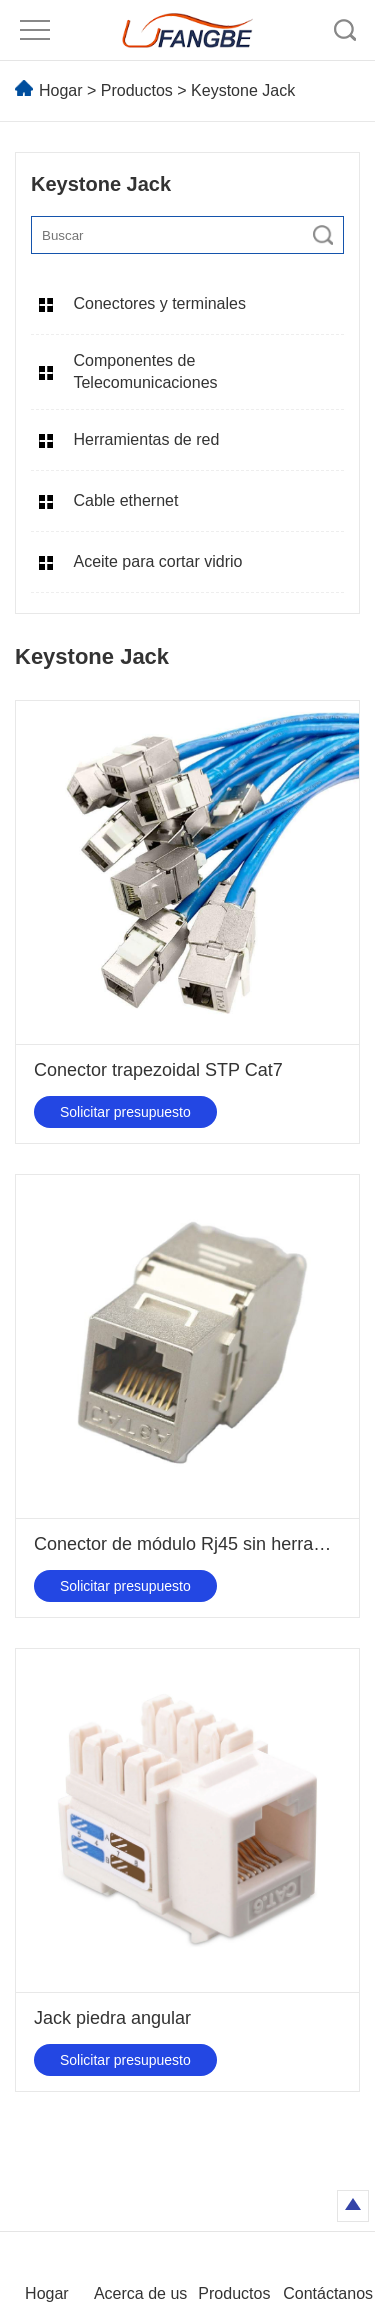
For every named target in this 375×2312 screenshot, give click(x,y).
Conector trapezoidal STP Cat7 (158, 1070)
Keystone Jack (243, 90)
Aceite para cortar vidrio (157, 561)
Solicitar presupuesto (125, 1112)
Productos (137, 90)
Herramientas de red (146, 439)
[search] (323, 235)
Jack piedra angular (112, 2018)
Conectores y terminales (159, 303)
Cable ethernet (125, 500)
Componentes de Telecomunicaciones (145, 371)
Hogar (61, 90)
